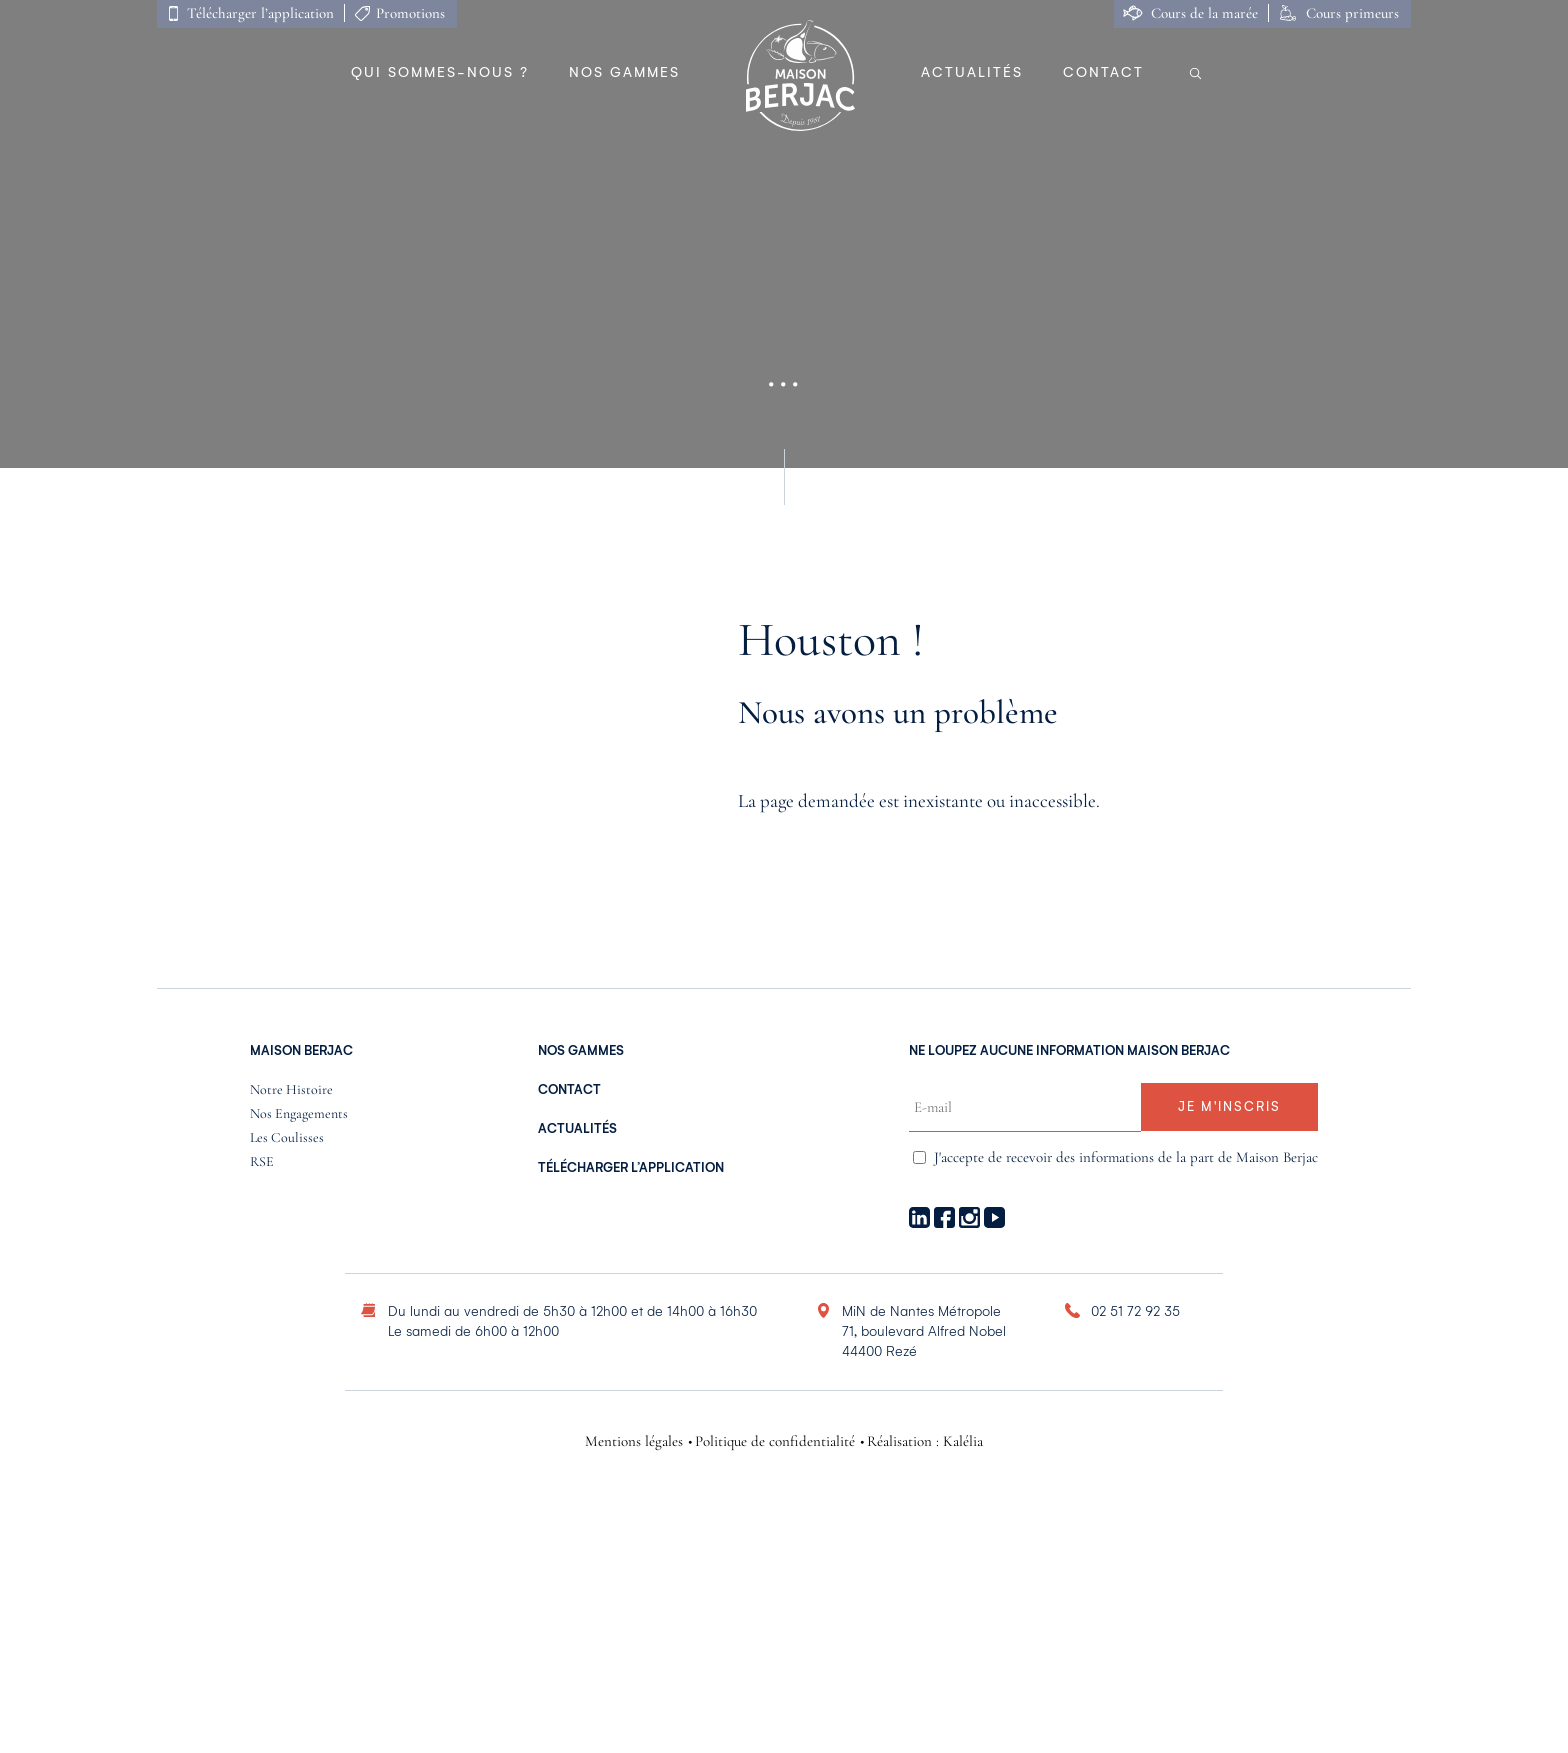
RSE (262, 1162)
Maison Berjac (301, 1051)
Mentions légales (634, 1441)
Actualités (972, 72)
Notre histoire (291, 1090)
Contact (1103, 72)
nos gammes (581, 1051)
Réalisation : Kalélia (925, 1441)
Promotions (410, 13)
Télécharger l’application (260, 13)
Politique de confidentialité (775, 1441)
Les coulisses (287, 1138)
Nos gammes (624, 72)
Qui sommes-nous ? (440, 72)
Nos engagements (299, 1114)
